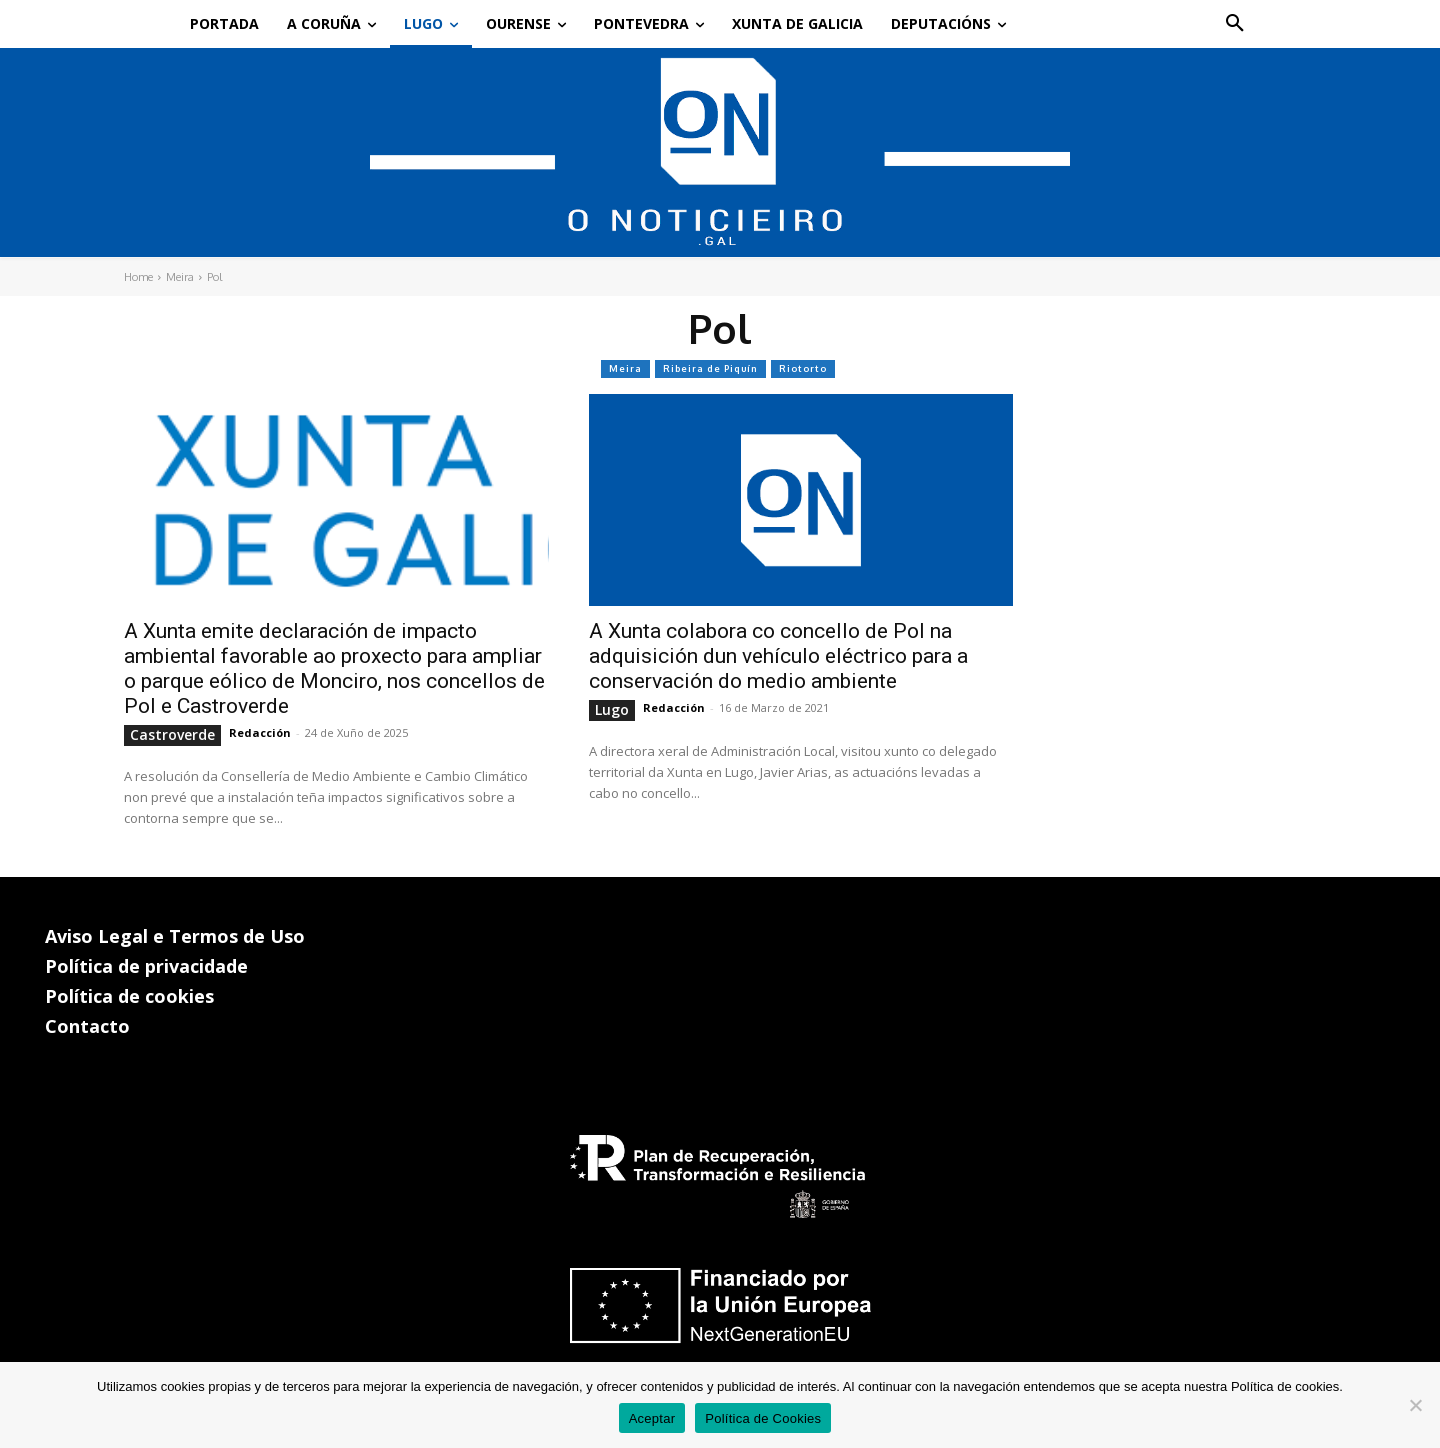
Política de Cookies (763, 1418)
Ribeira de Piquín (710, 369)
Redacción (260, 732)
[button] (1235, 24)
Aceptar (652, 1418)
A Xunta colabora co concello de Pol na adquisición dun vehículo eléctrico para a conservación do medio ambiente (778, 656)
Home (138, 277)
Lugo (612, 709)
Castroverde (172, 734)
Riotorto (803, 369)
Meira (180, 277)
